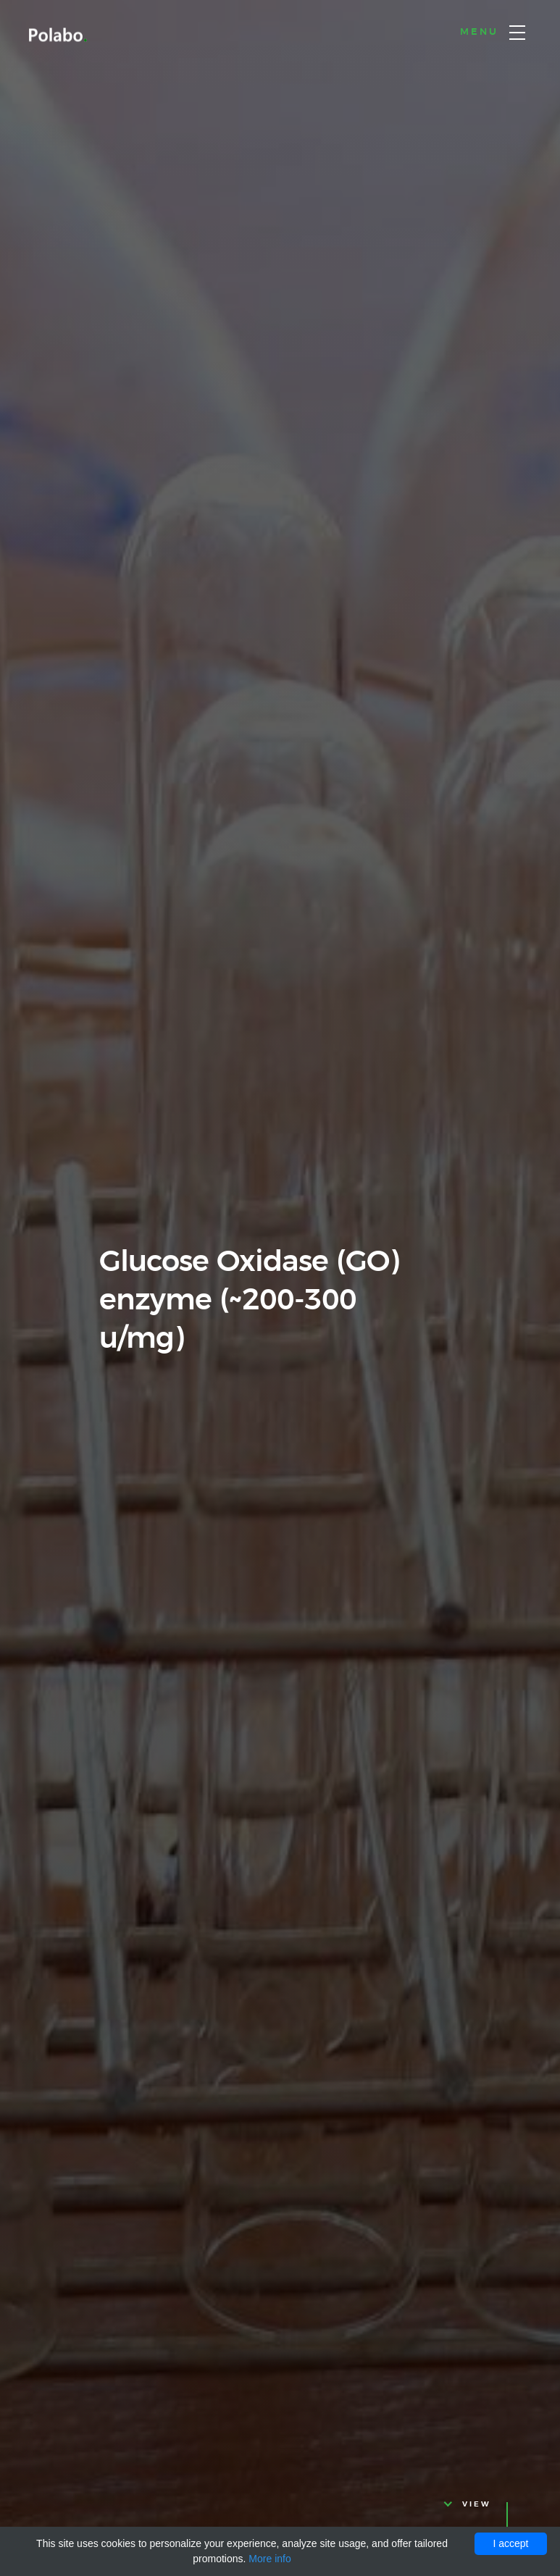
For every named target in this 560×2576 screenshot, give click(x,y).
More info (269, 2558)
